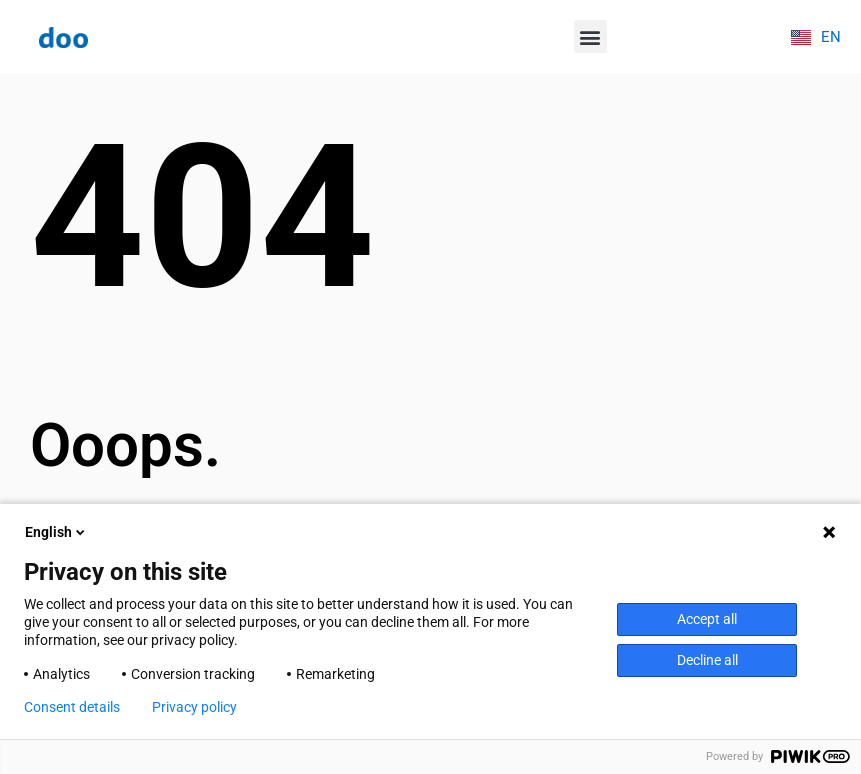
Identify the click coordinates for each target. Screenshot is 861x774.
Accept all (707, 619)
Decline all (707, 660)
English (56, 532)
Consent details (72, 707)
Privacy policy (194, 707)
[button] (590, 36)
